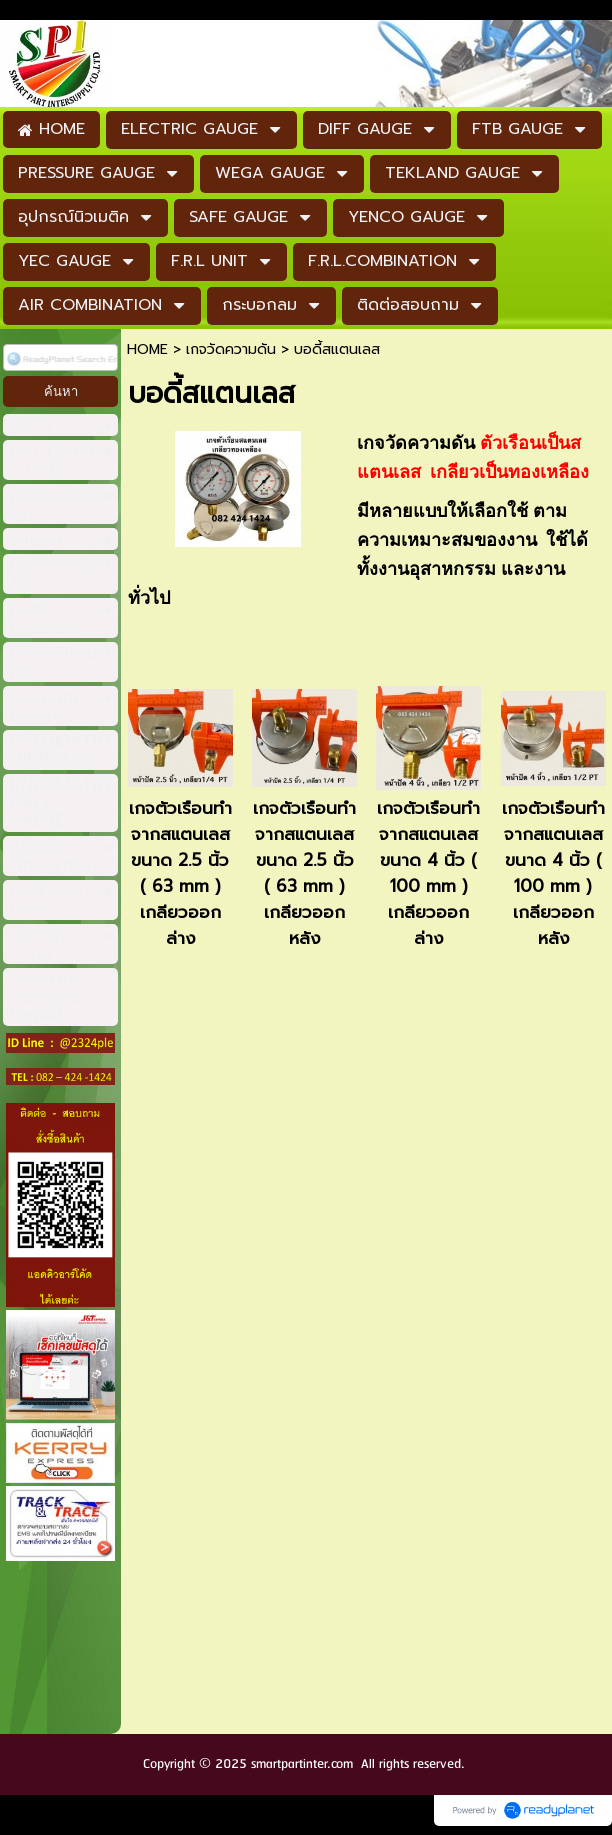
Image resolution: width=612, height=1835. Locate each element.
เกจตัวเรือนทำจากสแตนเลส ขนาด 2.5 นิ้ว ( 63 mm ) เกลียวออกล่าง (180, 873)
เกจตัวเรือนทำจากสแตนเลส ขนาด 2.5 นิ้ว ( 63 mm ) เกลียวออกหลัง (304, 873)
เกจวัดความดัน (231, 349)
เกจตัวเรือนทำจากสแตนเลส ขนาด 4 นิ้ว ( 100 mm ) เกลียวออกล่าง (428, 873)
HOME (147, 349)
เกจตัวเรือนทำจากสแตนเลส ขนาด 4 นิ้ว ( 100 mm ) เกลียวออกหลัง (553, 873)
